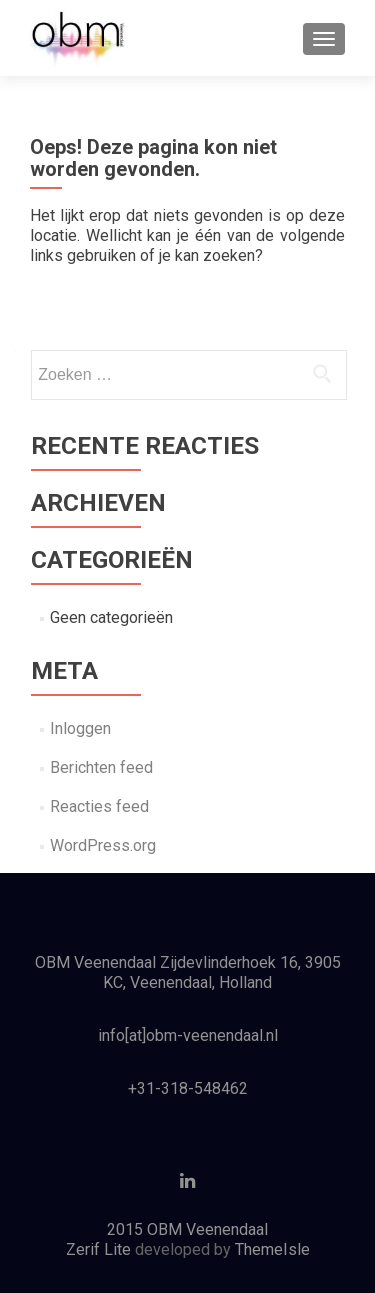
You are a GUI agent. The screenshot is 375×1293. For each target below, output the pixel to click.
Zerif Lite (100, 1249)
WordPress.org (103, 845)
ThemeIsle (272, 1249)
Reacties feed (99, 806)
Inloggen (80, 728)
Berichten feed (101, 767)
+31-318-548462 (188, 1088)
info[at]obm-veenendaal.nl (188, 1035)
